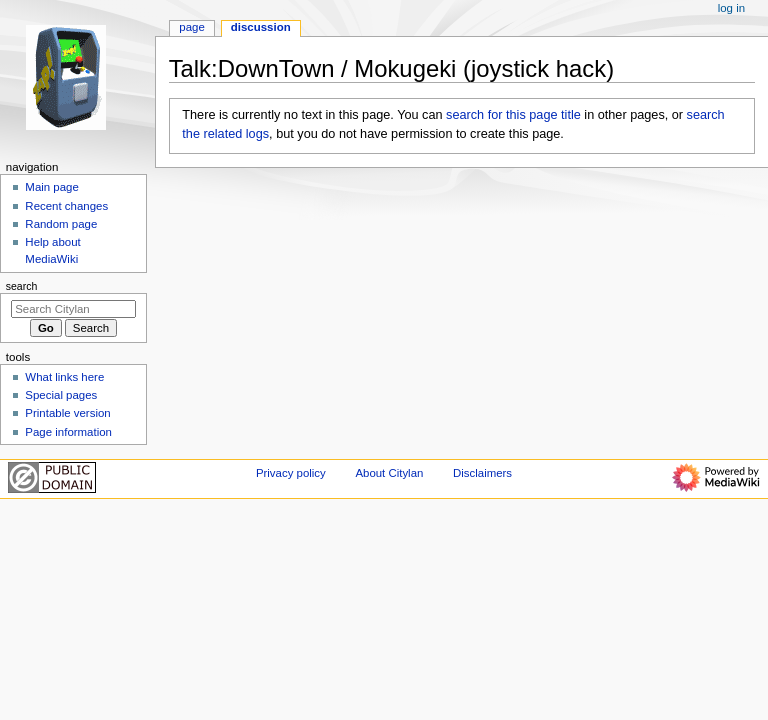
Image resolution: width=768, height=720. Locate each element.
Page (191, 27)
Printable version (67, 413)
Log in (731, 8)
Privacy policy (291, 473)
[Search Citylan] (73, 309)
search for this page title (513, 115)
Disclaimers (482, 473)
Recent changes (66, 206)
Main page (52, 187)
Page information (68, 432)
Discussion (261, 27)
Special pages (61, 395)
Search (22, 286)
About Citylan (389, 473)
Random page (61, 224)
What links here (64, 377)
